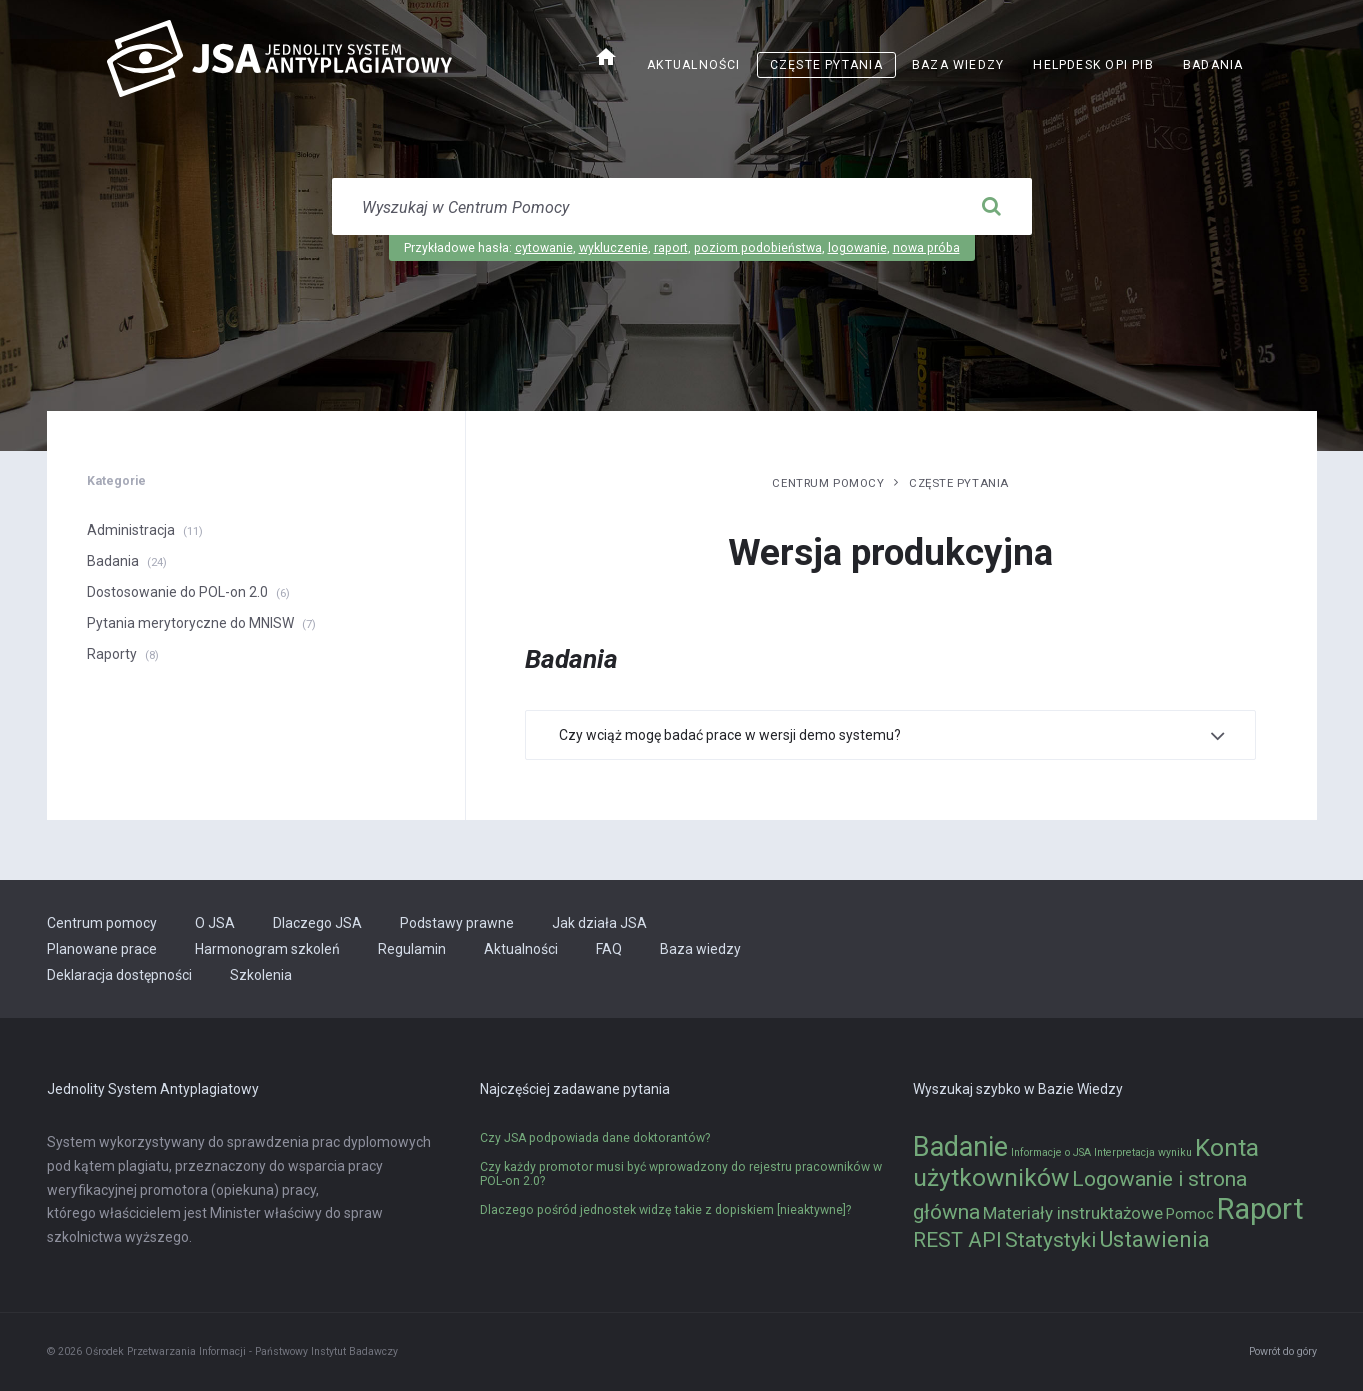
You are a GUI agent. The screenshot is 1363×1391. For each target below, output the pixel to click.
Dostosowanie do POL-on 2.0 (177, 592)
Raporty (112, 654)
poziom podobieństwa (758, 248)
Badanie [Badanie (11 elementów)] (960, 1147)
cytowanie (544, 248)
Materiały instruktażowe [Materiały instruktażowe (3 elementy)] (1073, 1213)
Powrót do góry (1283, 1351)
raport (671, 248)
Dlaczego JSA (317, 923)
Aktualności (693, 65)
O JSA (215, 923)
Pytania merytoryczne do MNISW (190, 623)
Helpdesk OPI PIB (1093, 65)
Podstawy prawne (457, 923)
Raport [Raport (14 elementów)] (1260, 1209)
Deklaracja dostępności (119, 975)
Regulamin (412, 949)
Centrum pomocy (828, 483)
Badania (1213, 65)
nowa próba (926, 248)
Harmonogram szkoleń (267, 949)
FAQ (609, 949)
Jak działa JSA (599, 923)
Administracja (131, 530)
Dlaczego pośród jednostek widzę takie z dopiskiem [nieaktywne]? (665, 1210)
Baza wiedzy (958, 65)
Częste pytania (826, 65)
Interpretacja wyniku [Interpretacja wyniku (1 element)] (1143, 1152)
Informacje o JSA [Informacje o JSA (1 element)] (1051, 1152)
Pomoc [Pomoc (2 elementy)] (1190, 1214)
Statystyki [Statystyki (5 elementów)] (1050, 1240)
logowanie (857, 248)
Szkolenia (261, 975)
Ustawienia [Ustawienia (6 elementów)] (1154, 1239)
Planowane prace (102, 949)
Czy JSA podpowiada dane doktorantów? (595, 1138)
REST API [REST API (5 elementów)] (957, 1240)
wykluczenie (613, 248)
